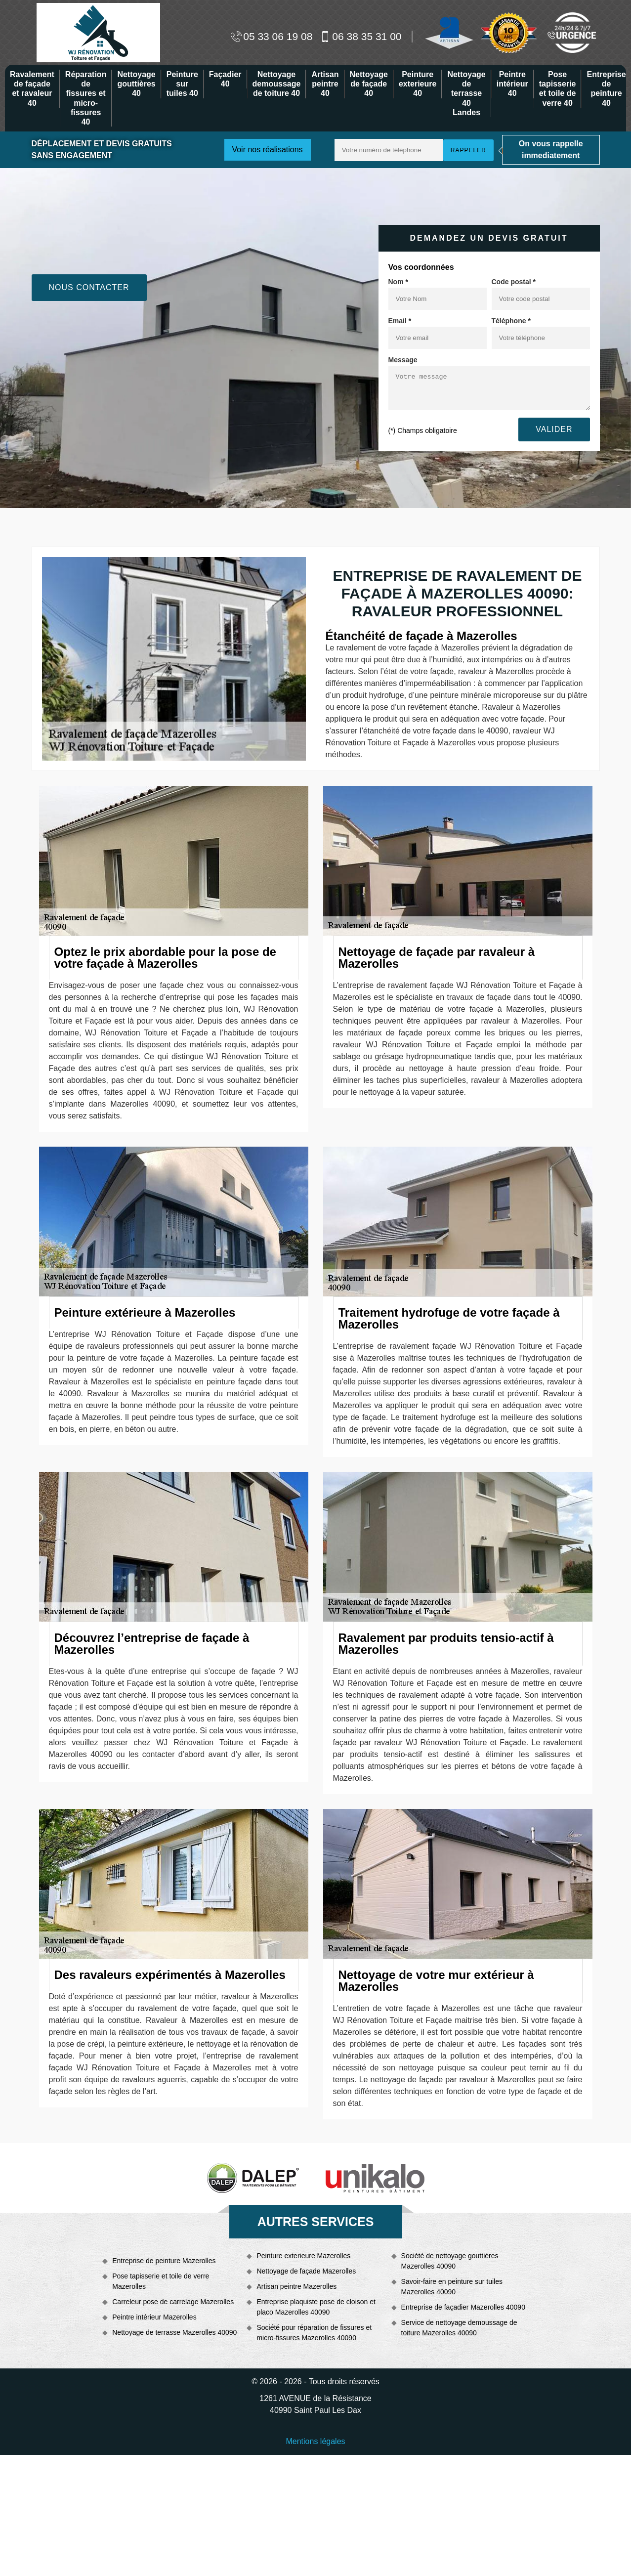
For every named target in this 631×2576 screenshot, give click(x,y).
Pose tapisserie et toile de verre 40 (557, 88)
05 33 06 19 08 (271, 36)
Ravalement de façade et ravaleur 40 (32, 88)
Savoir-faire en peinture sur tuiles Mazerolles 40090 (452, 2286)
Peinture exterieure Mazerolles (303, 2256)
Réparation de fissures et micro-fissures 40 (86, 98)
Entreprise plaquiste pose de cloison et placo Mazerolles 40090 (315, 2307)
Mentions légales (315, 2441)
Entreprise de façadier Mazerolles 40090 (463, 2307)
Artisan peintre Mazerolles (296, 2286)
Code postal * (514, 282)
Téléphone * (511, 321)
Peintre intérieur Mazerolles (154, 2317)
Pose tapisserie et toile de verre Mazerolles (160, 2281)
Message (403, 360)
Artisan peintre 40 (324, 83)
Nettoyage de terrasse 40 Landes (466, 93)
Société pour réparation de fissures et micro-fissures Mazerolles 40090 (314, 2332)
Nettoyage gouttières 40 (136, 83)
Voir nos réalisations (267, 149)
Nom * (398, 282)
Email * (400, 321)
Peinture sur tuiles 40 (182, 83)
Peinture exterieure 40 (418, 83)
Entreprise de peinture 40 (606, 88)
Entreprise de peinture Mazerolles (163, 2261)
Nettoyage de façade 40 (369, 83)
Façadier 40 (225, 79)
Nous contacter (89, 287)
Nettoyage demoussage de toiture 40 (276, 83)
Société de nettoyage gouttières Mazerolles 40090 (450, 2261)
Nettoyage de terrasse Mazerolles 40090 (174, 2332)
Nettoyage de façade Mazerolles (306, 2271)
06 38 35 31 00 (360, 36)
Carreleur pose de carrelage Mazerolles (173, 2302)
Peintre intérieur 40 (512, 83)
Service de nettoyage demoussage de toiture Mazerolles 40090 (459, 2327)
